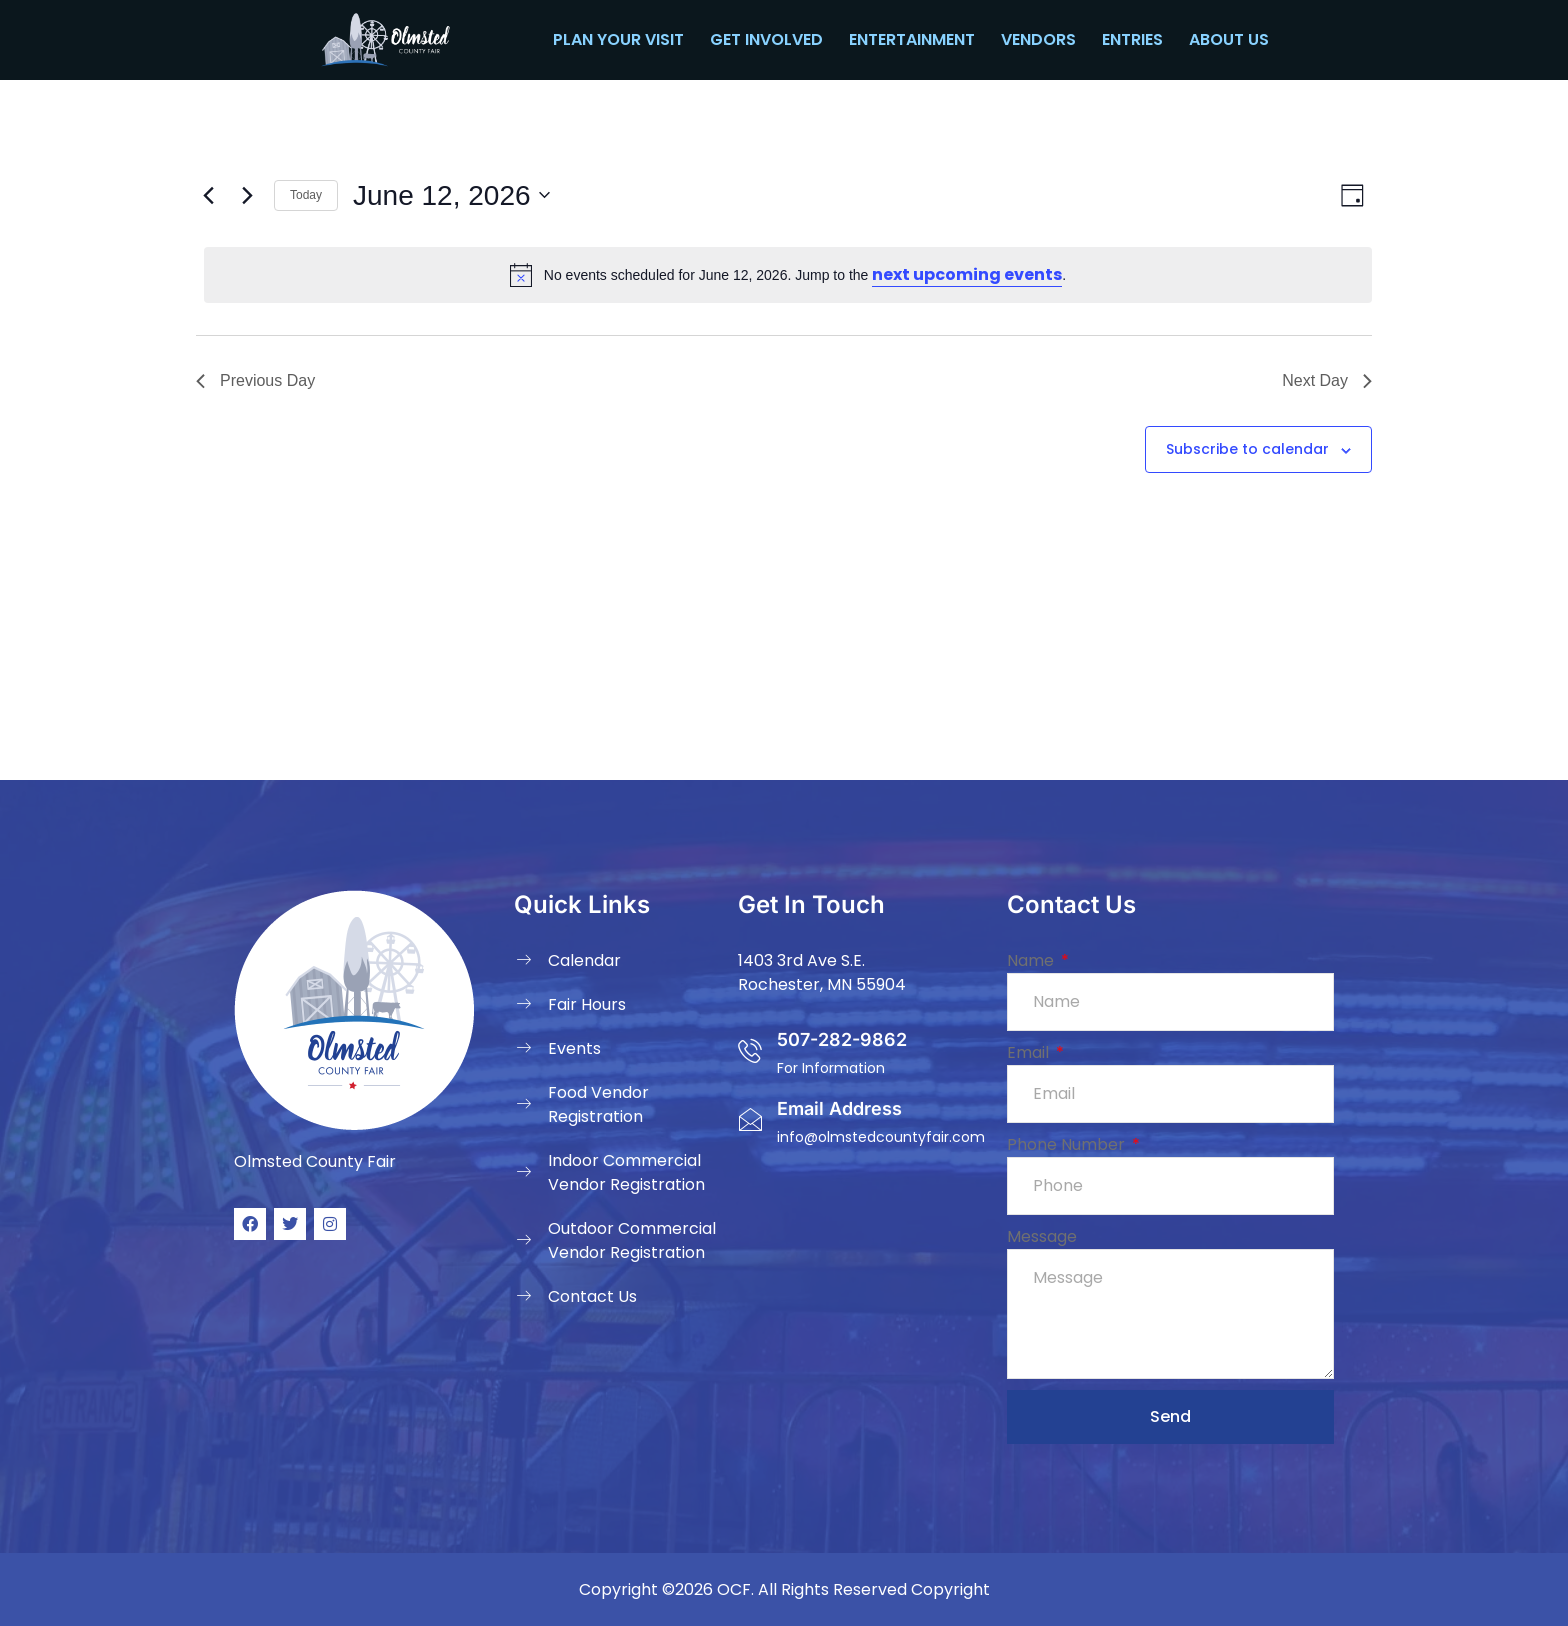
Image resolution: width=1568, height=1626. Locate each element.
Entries (1132, 39)
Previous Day (255, 380)
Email (1030, 1052)
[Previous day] (208, 195)
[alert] (788, 275)
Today (306, 195)
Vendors (1038, 39)
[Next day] (247, 195)
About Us (1229, 39)
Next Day (1327, 380)
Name (1032, 960)
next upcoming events (967, 274)
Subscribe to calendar (1247, 449)
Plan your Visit (618, 39)
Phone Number (1068, 1144)
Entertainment (912, 39)
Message (1042, 1236)
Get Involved (766, 39)
